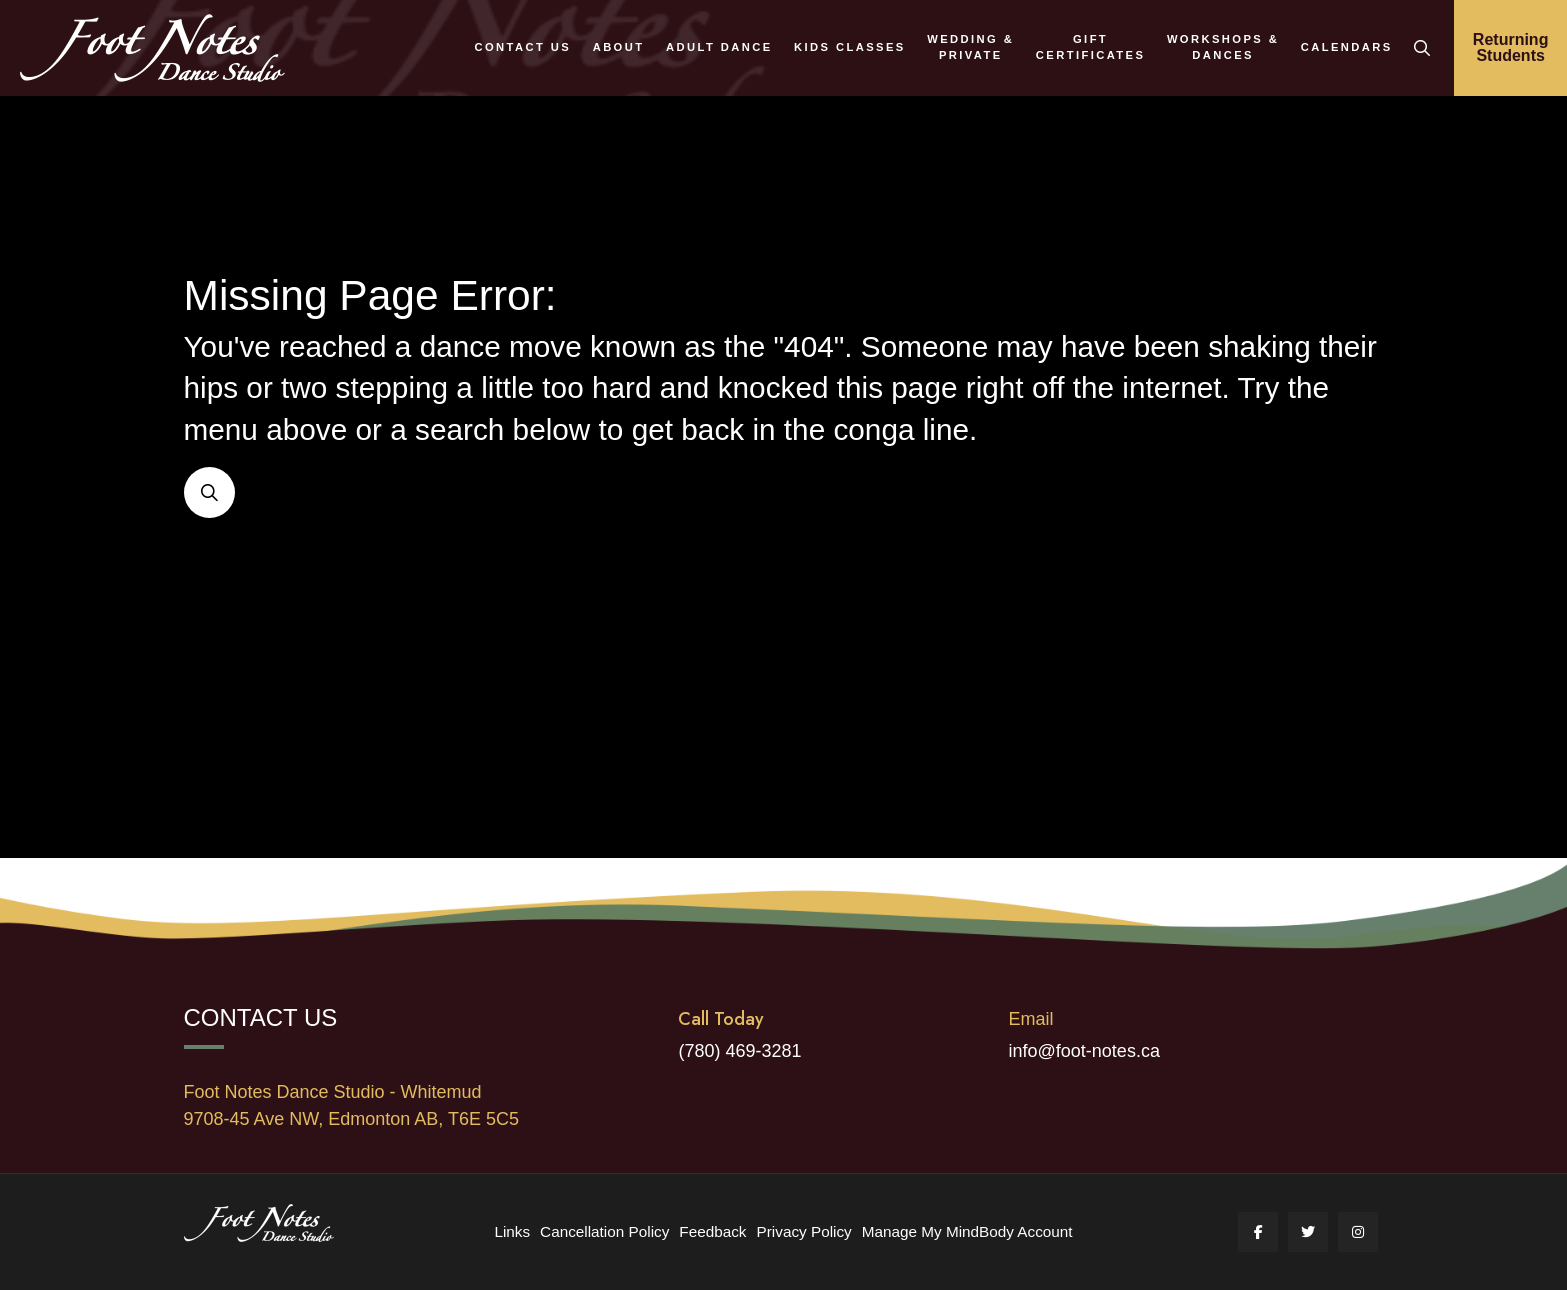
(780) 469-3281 (739, 1051)
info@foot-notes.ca (1084, 1051)
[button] (1422, 48)
